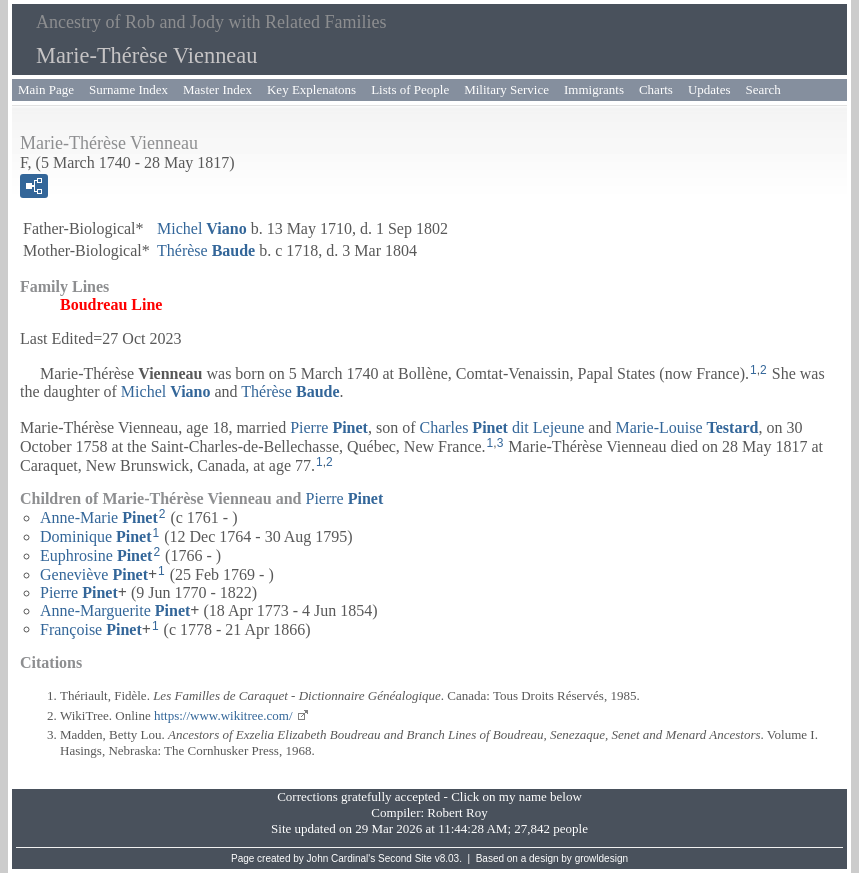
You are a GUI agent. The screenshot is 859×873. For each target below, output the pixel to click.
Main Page (46, 89)
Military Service (506, 89)
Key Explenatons (311, 89)
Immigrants (594, 89)
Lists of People (410, 89)
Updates (709, 89)
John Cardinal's (341, 858)
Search (763, 89)
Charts (656, 89)
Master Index (217, 89)
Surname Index (128, 89)
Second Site (405, 858)
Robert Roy (457, 812)
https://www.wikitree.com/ (223, 715)
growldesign (601, 858)
